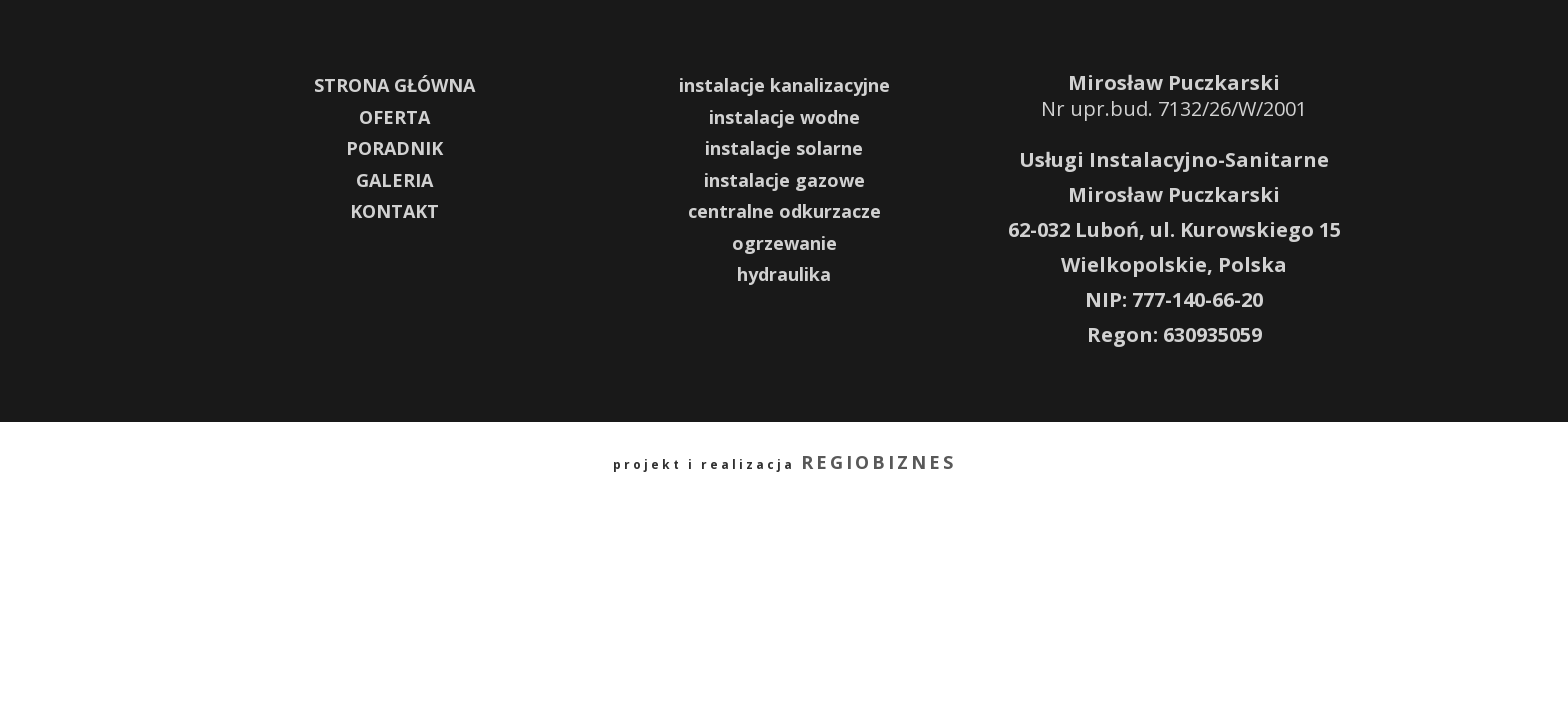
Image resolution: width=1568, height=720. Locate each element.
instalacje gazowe (784, 180)
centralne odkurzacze (784, 211)
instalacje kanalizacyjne (784, 85)
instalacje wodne (784, 117)
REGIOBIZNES (878, 462)
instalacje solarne (784, 148)
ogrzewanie (784, 243)
